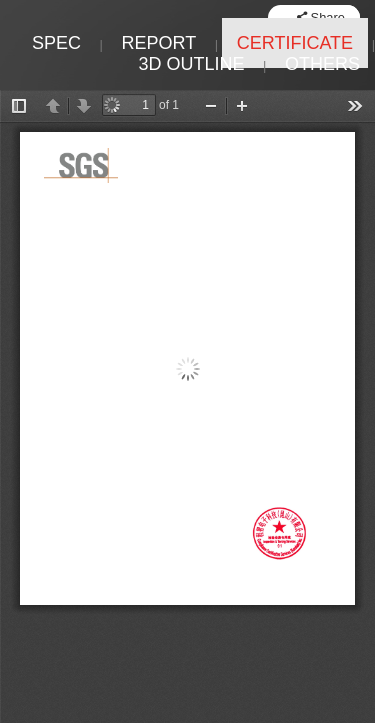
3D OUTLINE (191, 64)
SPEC (56, 43)
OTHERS (322, 64)
